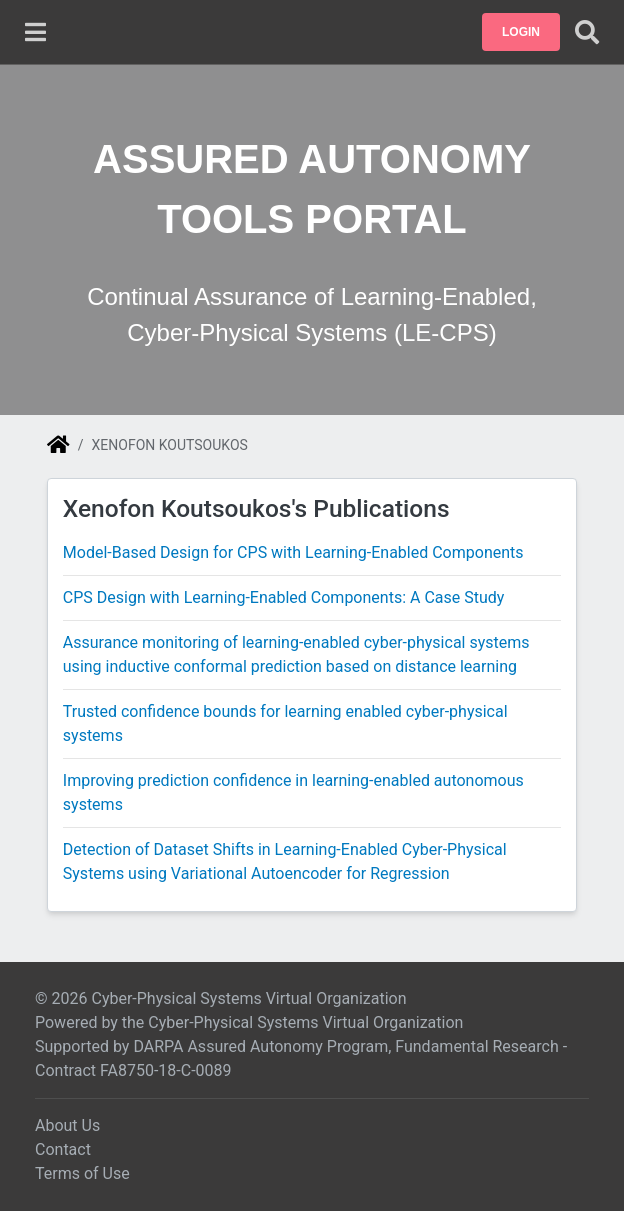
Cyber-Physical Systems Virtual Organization (305, 1022)
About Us (67, 1125)
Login (521, 32)
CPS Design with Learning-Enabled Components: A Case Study (284, 597)
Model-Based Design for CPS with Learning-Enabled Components (293, 552)
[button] (521, 32)
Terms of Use (82, 1173)
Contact (63, 1149)
